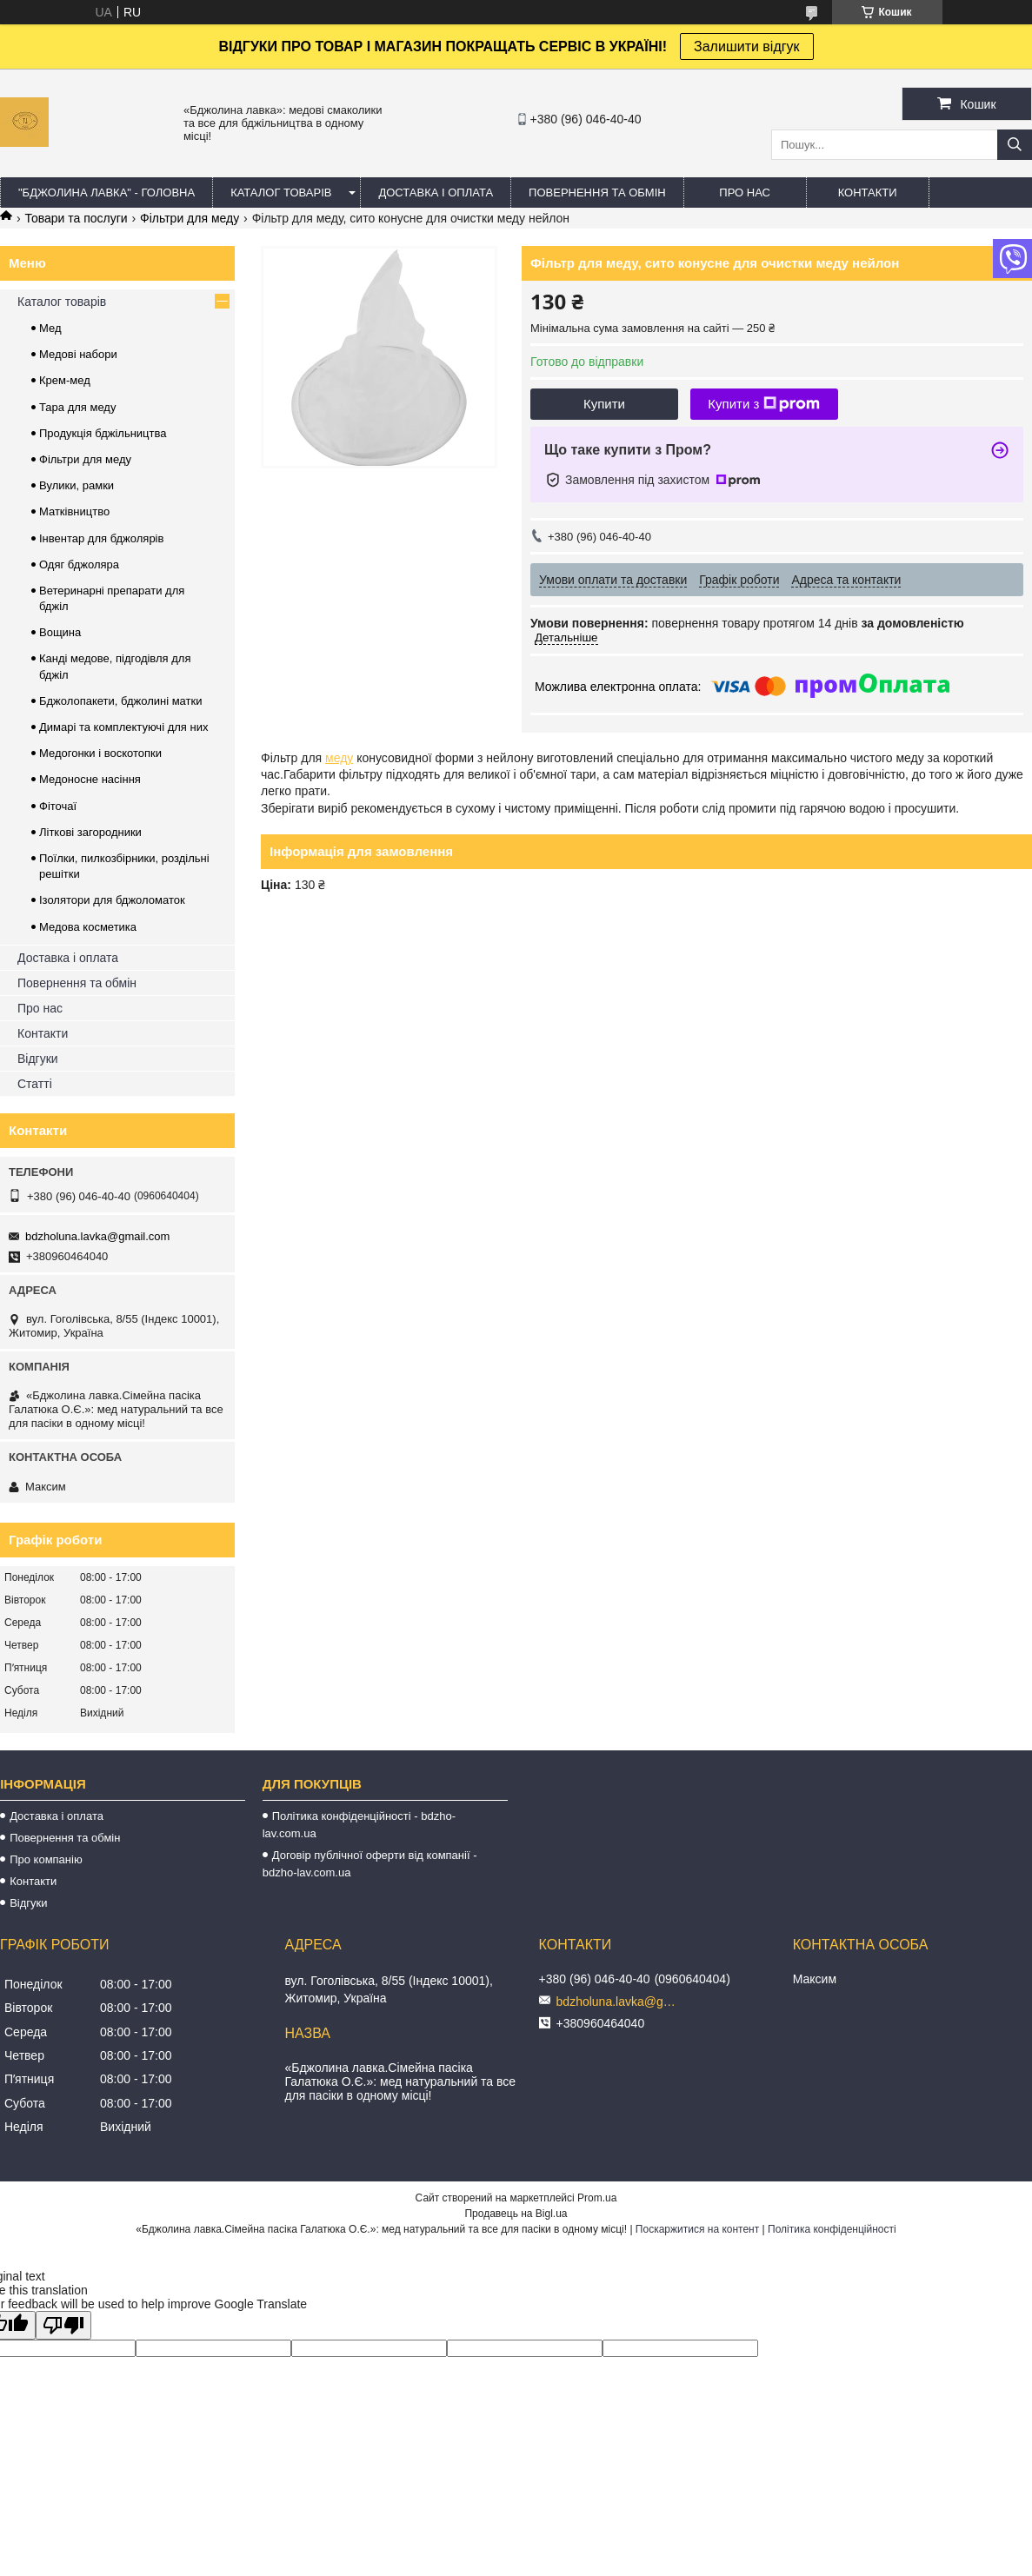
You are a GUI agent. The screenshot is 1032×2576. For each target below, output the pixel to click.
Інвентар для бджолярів (101, 538)
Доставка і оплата (67, 958)
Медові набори (78, 354)
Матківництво (74, 511)
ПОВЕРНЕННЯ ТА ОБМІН (597, 192)
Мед (50, 328)
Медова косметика (87, 926)
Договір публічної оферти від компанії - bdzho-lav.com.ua (370, 1864)
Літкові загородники (90, 832)
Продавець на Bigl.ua (515, 2214)
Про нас (40, 1008)
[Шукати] (1014, 144)
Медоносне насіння (90, 779)
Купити (604, 403)
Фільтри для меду (189, 218)
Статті (34, 1084)
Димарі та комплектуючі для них (123, 727)
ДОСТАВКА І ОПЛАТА (435, 192)
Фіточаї (58, 806)
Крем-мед (64, 380)
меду (339, 758)
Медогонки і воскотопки (100, 753)
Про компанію (46, 1859)
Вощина (60, 632)
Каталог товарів (61, 302)
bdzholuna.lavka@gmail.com (97, 1236)
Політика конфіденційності (832, 2229)
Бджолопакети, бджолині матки (120, 700)
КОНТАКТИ (867, 192)
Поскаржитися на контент (697, 2229)
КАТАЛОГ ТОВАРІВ (280, 192)
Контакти (42, 1033)
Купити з (764, 404)
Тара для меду (77, 407)
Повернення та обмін (76, 983)
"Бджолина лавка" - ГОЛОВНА (106, 192)
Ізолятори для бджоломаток (112, 899)
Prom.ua (596, 2198)
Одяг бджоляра (79, 564)
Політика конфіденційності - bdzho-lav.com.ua (359, 1824)
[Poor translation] (63, 2325)
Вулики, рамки (76, 485)
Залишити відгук (747, 46)
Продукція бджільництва (103, 433)
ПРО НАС (744, 192)
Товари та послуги (75, 218)
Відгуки (37, 1059)
